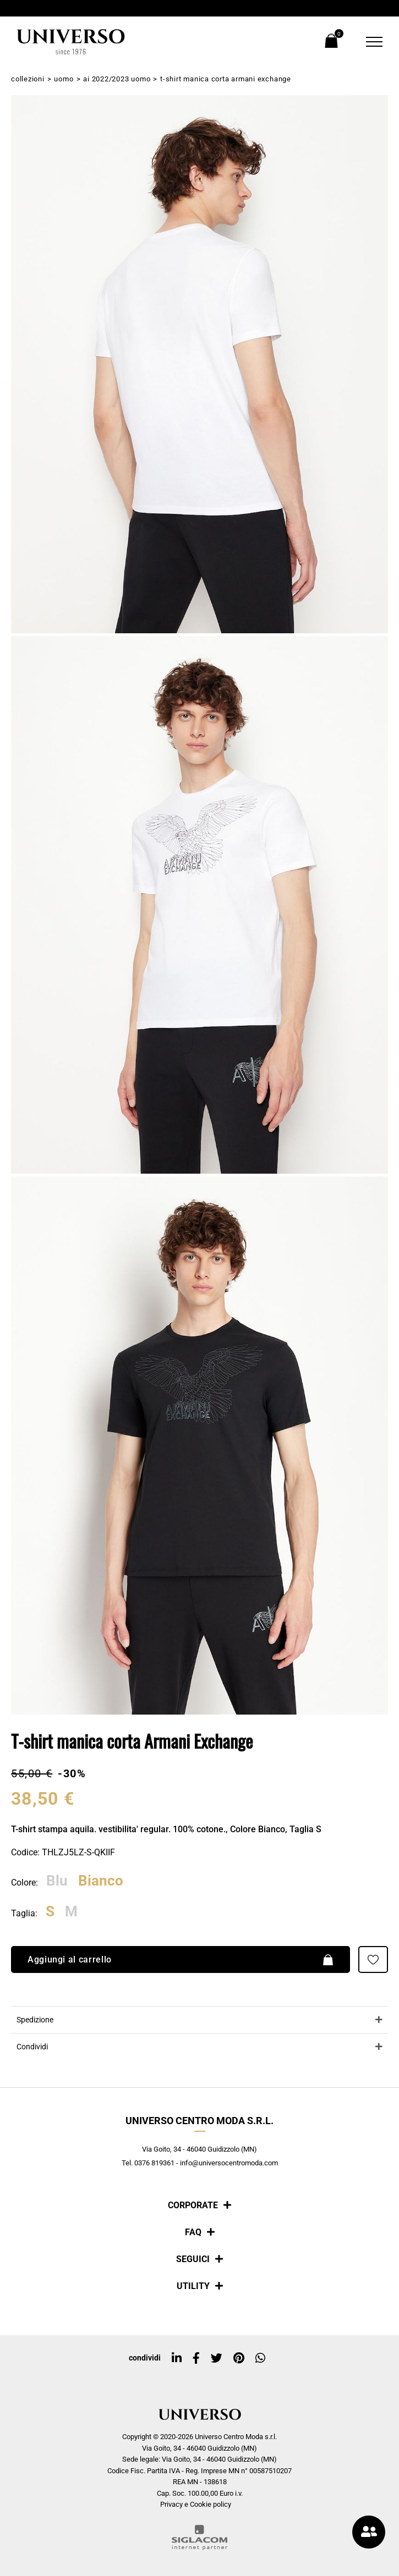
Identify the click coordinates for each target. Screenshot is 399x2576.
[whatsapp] (260, 2358)
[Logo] (72, 42)
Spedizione (35, 2020)
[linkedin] (177, 2358)
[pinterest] (238, 2358)
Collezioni (28, 79)
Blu (57, 1881)
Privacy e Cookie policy (195, 2504)
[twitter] (216, 2358)
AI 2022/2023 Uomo (116, 79)
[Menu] (367, 42)
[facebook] (196, 2358)
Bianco (100, 1881)
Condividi (32, 2047)
